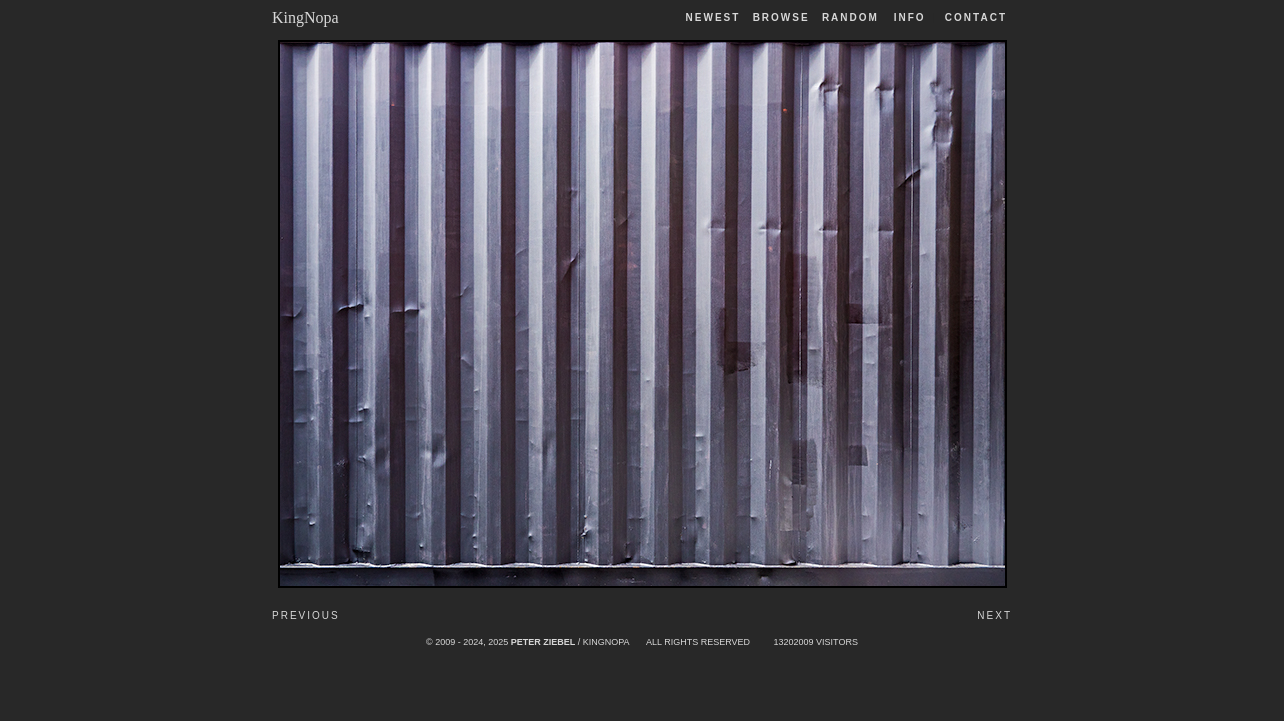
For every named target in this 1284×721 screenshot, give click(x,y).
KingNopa (305, 17)
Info (910, 17)
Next (994, 615)
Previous (306, 615)
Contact (976, 17)
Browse (781, 17)
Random (853, 17)
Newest (713, 17)
